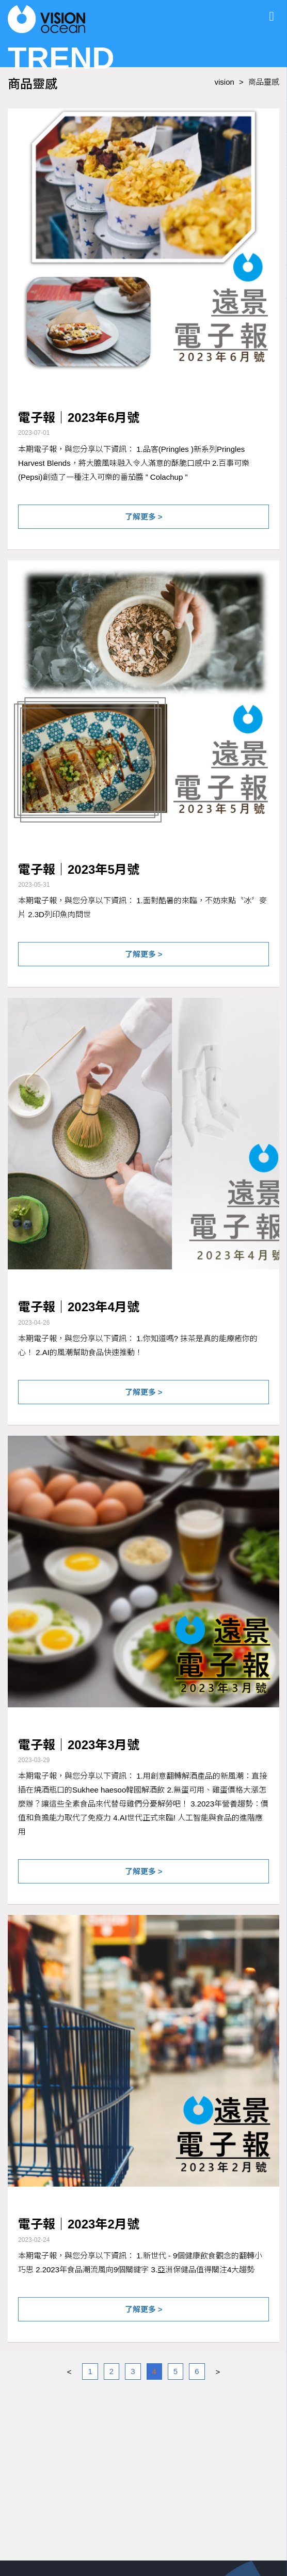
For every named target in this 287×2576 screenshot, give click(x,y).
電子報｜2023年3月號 (78, 1745)
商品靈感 (263, 81)
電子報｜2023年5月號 (78, 869)
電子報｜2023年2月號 (78, 2224)
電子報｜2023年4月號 (78, 1307)
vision (224, 81)
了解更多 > (144, 516)
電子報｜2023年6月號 (78, 418)
